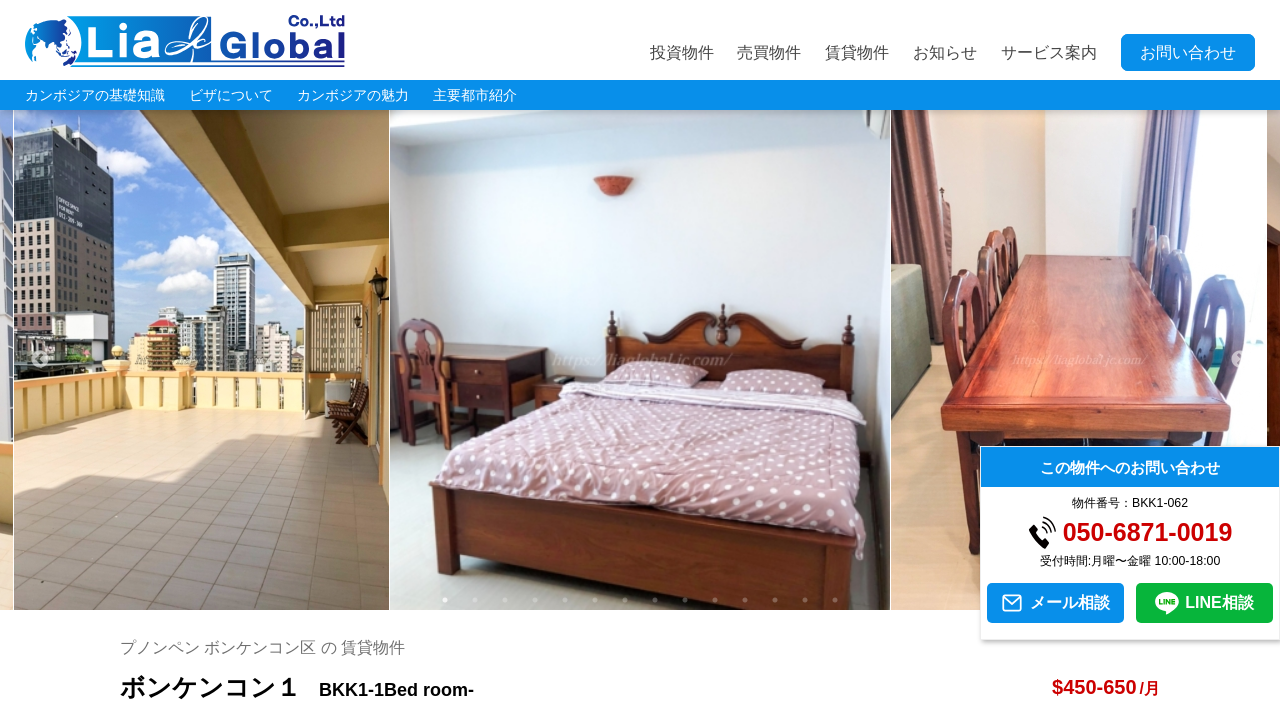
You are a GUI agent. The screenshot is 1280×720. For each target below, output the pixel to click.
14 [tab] (835, 600)
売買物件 (769, 52)
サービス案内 (1049, 52)
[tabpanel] (640, 360)
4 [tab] (535, 600)
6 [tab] (595, 600)
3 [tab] (505, 600)
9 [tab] (685, 600)
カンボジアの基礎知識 (95, 95)
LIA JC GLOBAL (185, 41)
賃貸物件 (857, 52)
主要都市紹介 (475, 95)
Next (1240, 360)
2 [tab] (475, 600)
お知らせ (945, 52)
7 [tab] (625, 600)
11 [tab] (745, 600)
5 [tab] (565, 600)
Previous (40, 360)
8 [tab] (655, 600)
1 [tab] (445, 600)
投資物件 (682, 52)
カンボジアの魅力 (353, 95)
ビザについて (231, 95)
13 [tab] (805, 600)
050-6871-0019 (1148, 532)
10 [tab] (715, 600)
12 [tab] (775, 600)
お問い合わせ (1188, 52)
